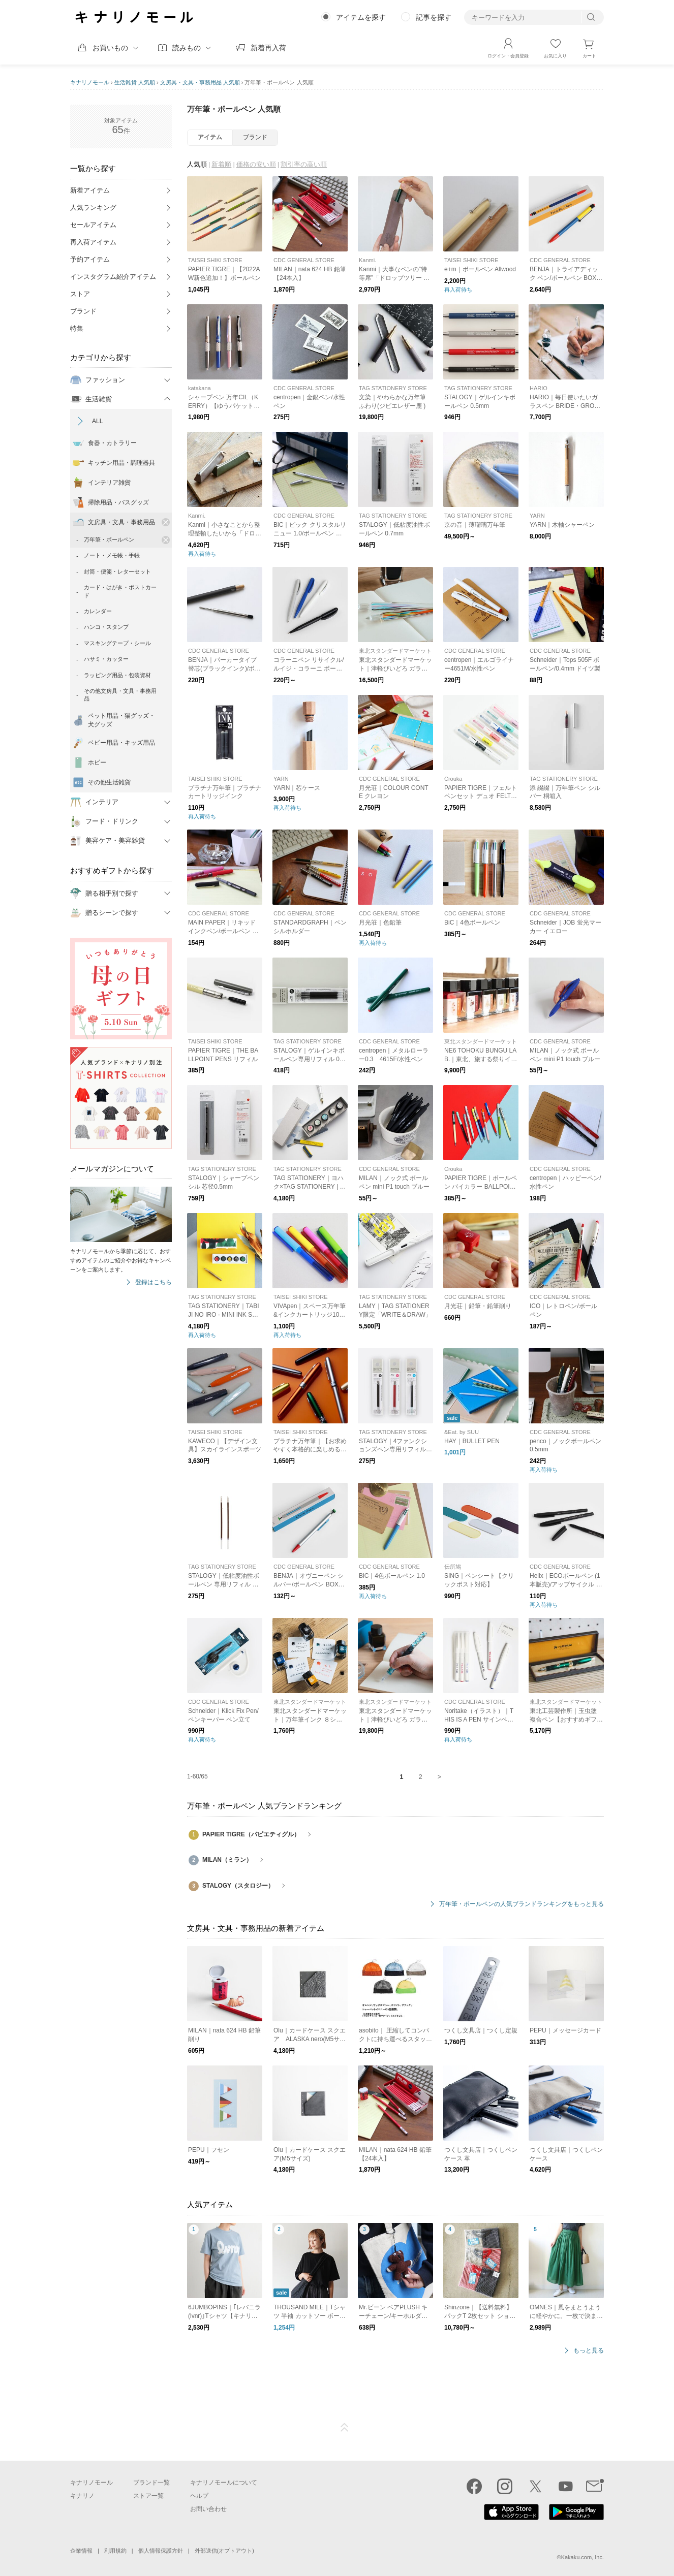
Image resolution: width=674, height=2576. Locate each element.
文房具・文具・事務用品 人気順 (200, 82)
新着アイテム (90, 190)
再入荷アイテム (93, 242)
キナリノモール (89, 82)
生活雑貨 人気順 (134, 82)
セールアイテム (93, 225)
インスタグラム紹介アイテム (113, 276)
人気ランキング (93, 207)
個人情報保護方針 (160, 2551)
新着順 (221, 164)
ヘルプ (199, 2495)
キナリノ (82, 2495)
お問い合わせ (208, 2509)
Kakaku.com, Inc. (582, 2557)
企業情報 (81, 2551)
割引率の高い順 (304, 164)
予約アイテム (90, 259)
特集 (76, 328)
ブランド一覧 (151, 2482)
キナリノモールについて (223, 2482)
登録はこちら (153, 1282)
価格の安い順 (256, 164)
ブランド (83, 311)
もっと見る (588, 2350)
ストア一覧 (148, 2495)
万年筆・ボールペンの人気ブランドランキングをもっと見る (521, 1904)
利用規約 (115, 2551)
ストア (80, 294)
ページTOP (344, 2427)
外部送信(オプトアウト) (224, 2551)
